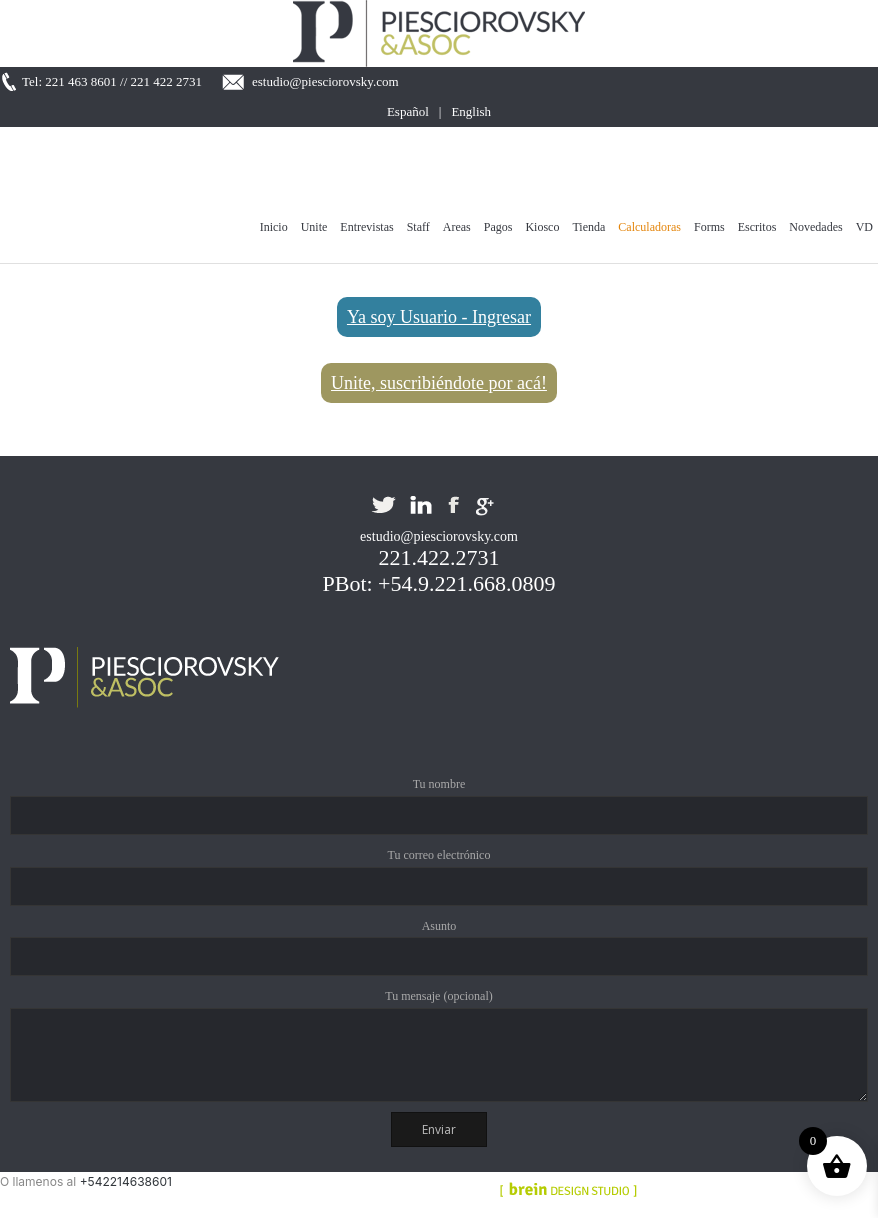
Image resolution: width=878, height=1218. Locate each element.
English (471, 111)
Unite (314, 227)
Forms (709, 227)
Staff (418, 227)
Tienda (588, 227)
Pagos (498, 227)
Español (408, 111)
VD (864, 227)
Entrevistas (366, 227)
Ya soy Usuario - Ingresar (439, 317)
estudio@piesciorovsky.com (325, 81)
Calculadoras (649, 227)
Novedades (815, 227)
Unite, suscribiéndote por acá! (439, 383)
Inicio (274, 227)
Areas (457, 227)
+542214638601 (126, 1181)
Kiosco (542, 227)
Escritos (757, 227)
